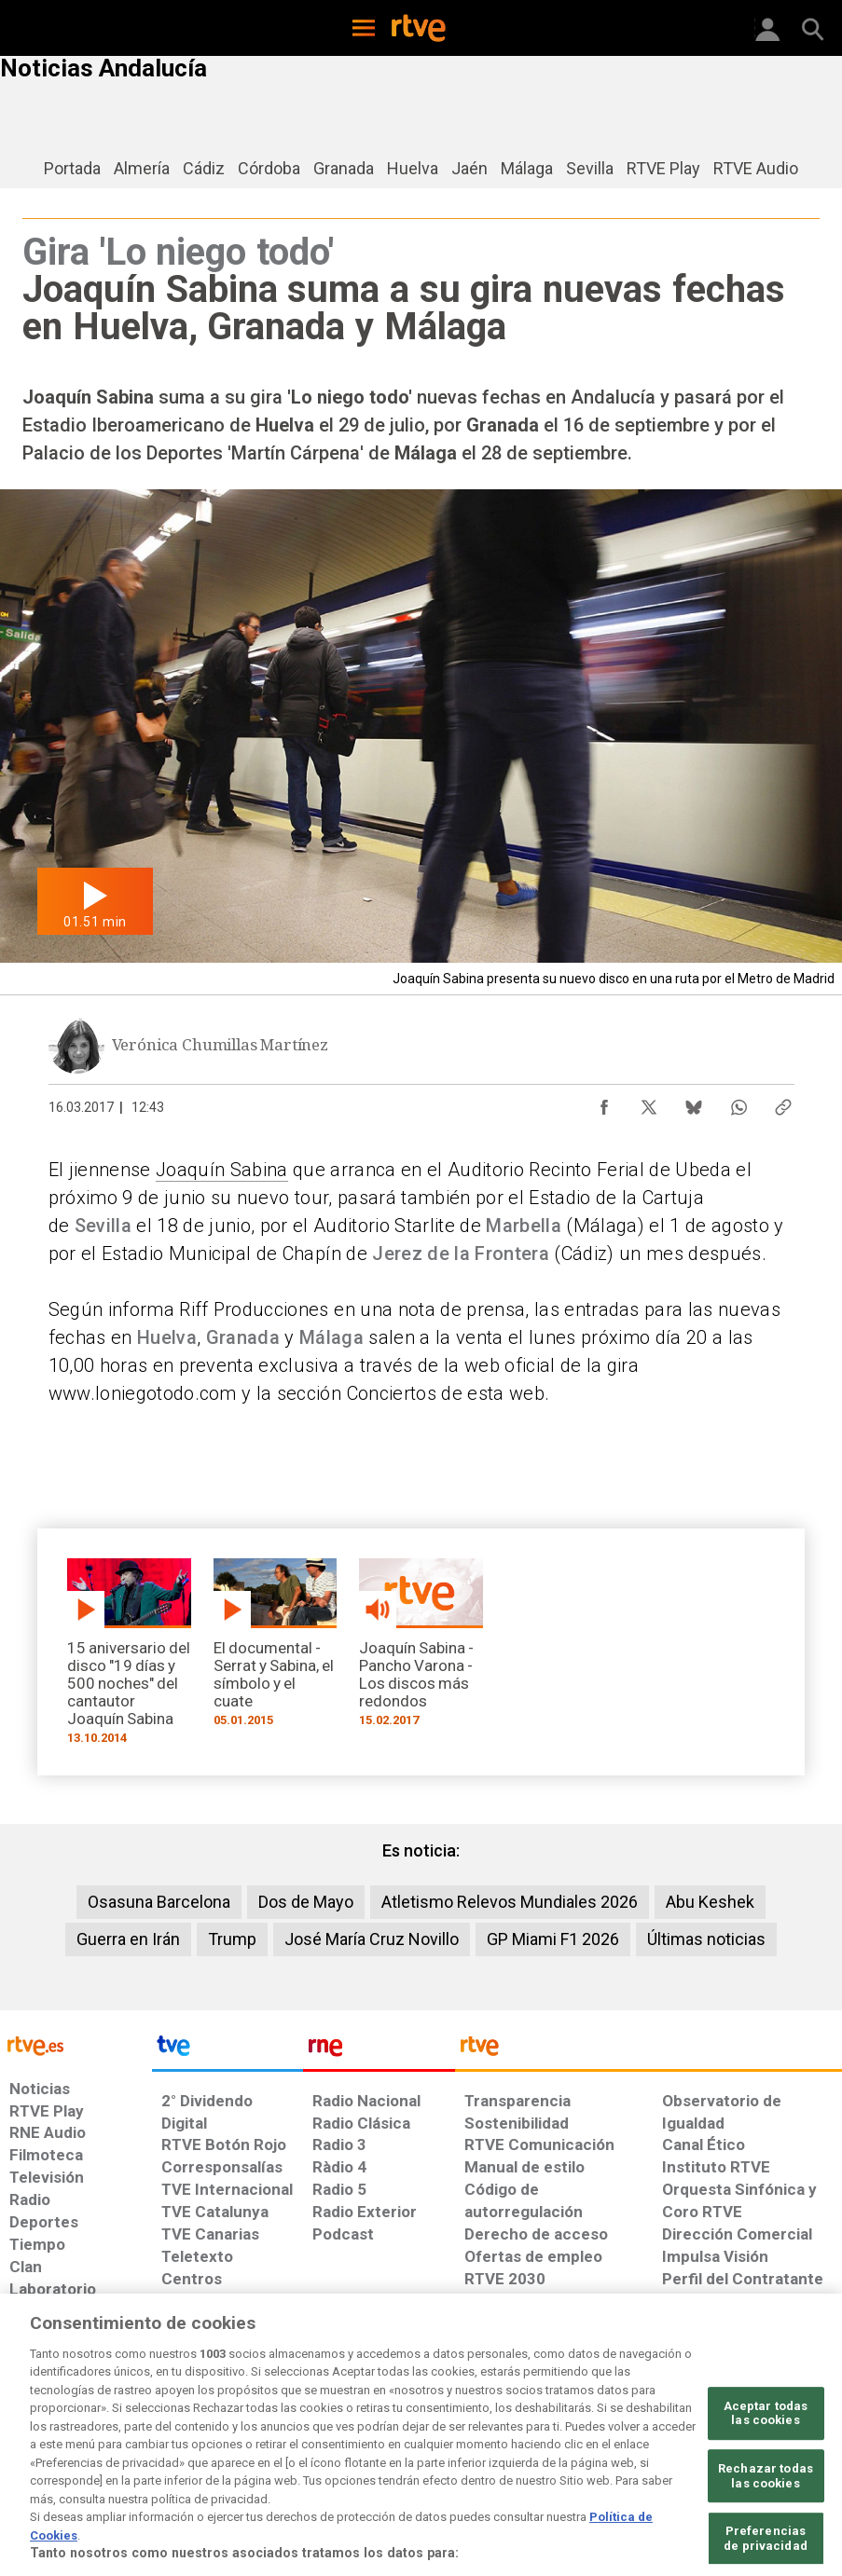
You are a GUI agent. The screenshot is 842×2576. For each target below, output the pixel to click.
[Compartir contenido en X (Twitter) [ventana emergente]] (649, 1102)
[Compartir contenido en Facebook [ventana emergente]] (604, 1102)
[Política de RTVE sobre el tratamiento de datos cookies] (268, 2423)
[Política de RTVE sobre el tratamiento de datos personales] (140, 2423)
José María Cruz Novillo (371, 1939)
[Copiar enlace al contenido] (783, 1102)
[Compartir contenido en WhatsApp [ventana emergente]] (738, 1102)
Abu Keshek (710, 1901)
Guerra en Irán (128, 1939)
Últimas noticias (706, 1939)
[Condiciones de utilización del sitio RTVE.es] (36, 2423)
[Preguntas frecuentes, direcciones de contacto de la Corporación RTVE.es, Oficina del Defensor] (654, 2414)
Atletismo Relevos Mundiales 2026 (509, 1901)
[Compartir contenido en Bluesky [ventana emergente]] (693, 1102)
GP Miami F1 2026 (553, 1939)
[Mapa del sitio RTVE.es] (587, 2423)
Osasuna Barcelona (159, 1901)
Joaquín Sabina (222, 1169)
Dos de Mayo (305, 1901)
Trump (232, 1939)
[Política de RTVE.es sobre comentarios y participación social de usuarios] (765, 2423)
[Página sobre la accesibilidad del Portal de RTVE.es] (507, 2414)
